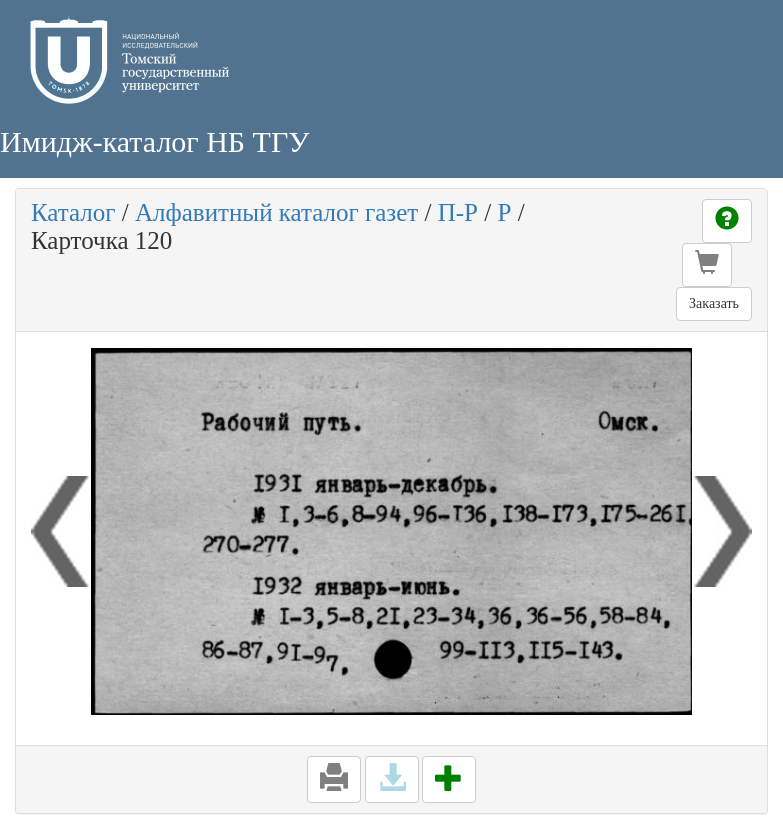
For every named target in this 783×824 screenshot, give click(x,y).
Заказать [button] (714, 303)
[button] (707, 265)
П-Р (458, 212)
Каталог (73, 212)
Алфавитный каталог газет (276, 212)
